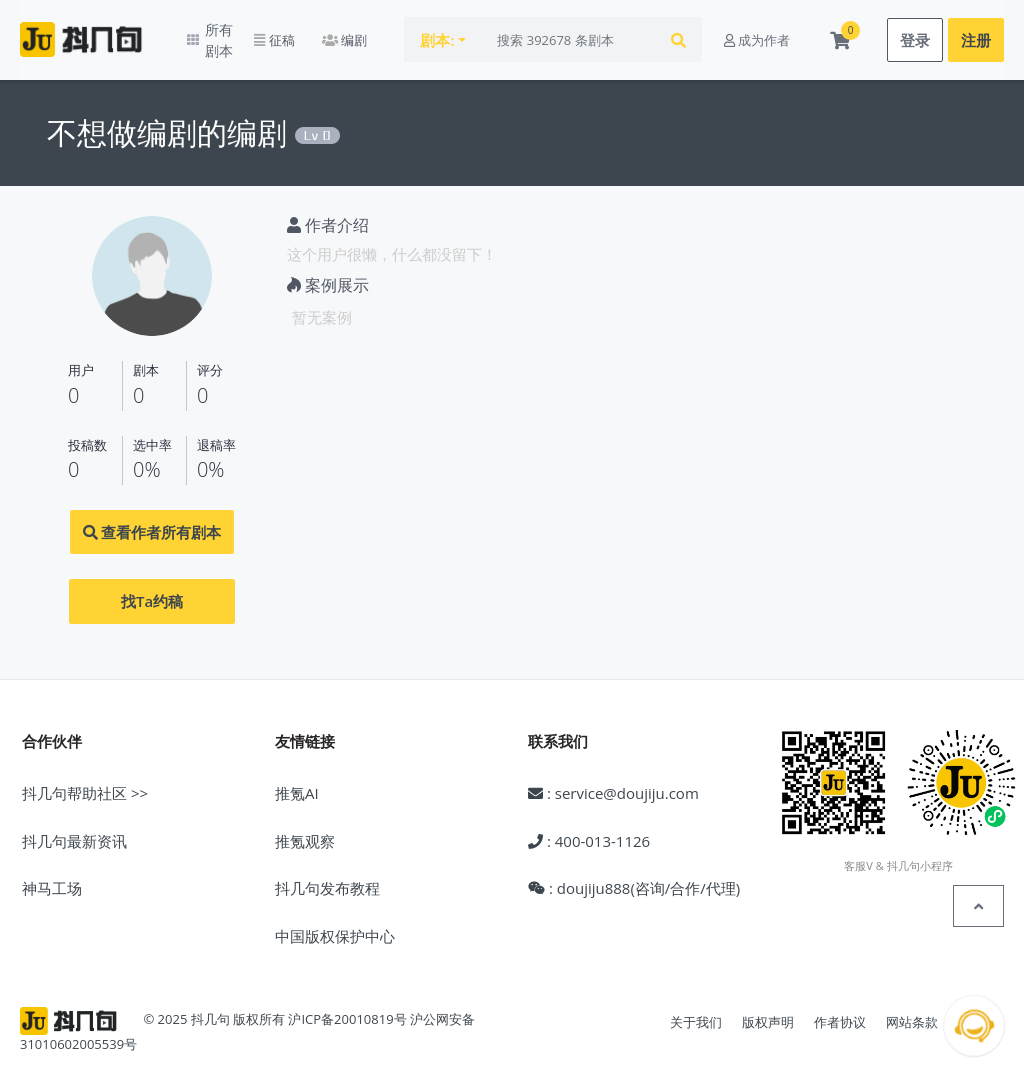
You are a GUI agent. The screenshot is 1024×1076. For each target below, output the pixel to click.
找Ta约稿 (152, 587)
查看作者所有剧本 (152, 518)
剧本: (475, 33)
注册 (976, 33)
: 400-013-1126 (589, 826)
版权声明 (768, 1008)
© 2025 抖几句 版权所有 (214, 1005)
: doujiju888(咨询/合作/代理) (634, 874)
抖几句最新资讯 (74, 826)
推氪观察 (305, 826)
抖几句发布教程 (327, 874)
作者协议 (840, 1008)
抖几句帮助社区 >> (85, 779)
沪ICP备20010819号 (347, 1005)
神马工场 (52, 874)
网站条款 (912, 1008)
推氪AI (297, 779)
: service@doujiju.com (613, 779)
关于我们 (696, 1008)
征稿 (311, 33)
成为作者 (757, 33)
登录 (915, 33)
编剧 (381, 33)
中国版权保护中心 (335, 921)
